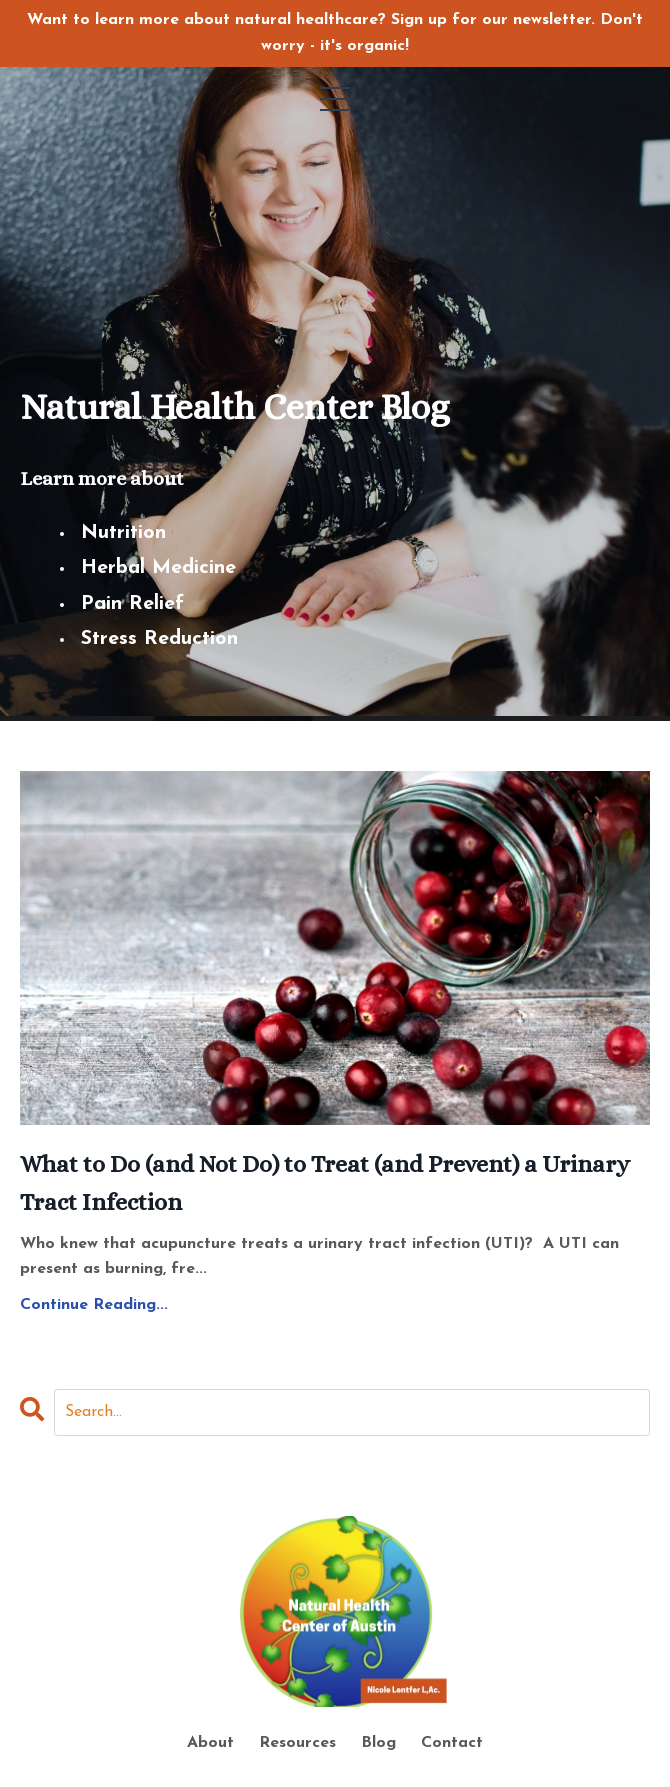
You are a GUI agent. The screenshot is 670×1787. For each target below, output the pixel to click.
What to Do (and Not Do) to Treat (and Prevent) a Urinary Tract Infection (325, 1183)
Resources (297, 1743)
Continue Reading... (94, 1305)
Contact (452, 1743)
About (213, 1743)
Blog (378, 1743)
